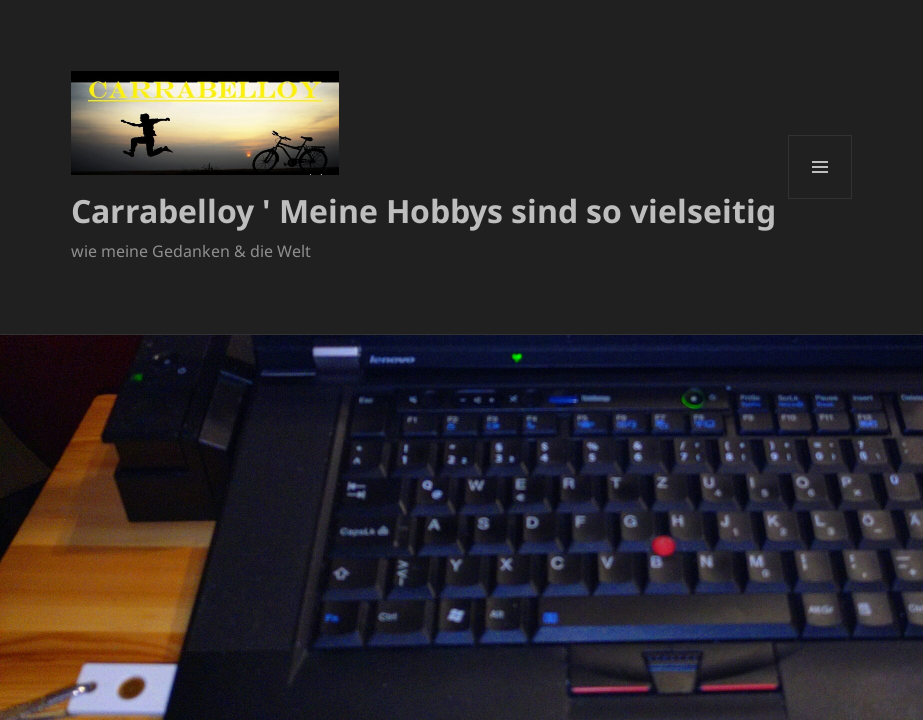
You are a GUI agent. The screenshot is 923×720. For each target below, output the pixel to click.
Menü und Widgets (820, 198)
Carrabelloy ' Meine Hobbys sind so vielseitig (423, 210)
